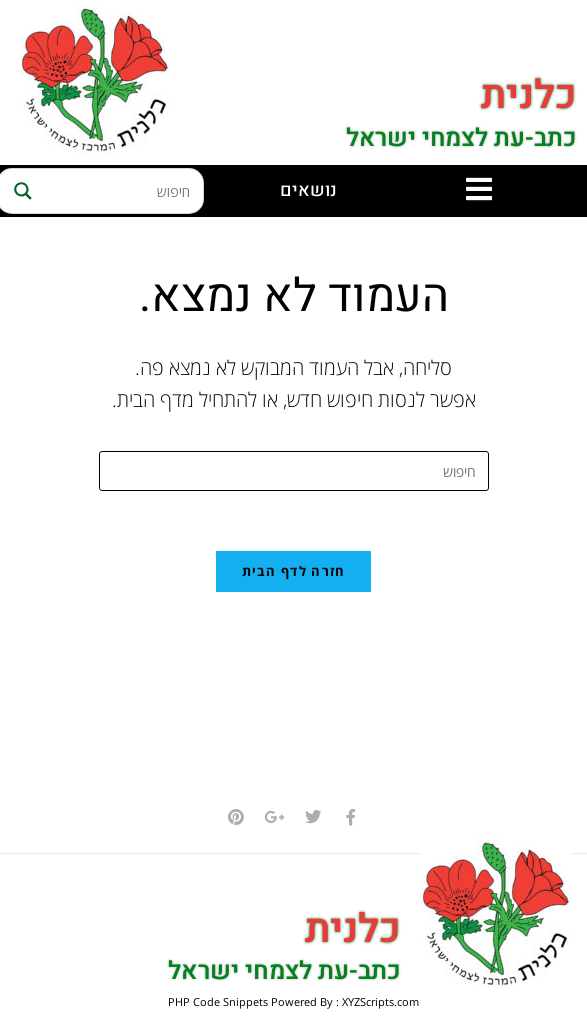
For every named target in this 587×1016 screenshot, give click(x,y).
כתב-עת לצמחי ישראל (460, 138)
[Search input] (119, 191)
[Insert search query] (294, 471)
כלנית (529, 96)
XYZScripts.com (380, 1002)
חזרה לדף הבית (294, 572)
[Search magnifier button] (20, 191)
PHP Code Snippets (218, 1002)
